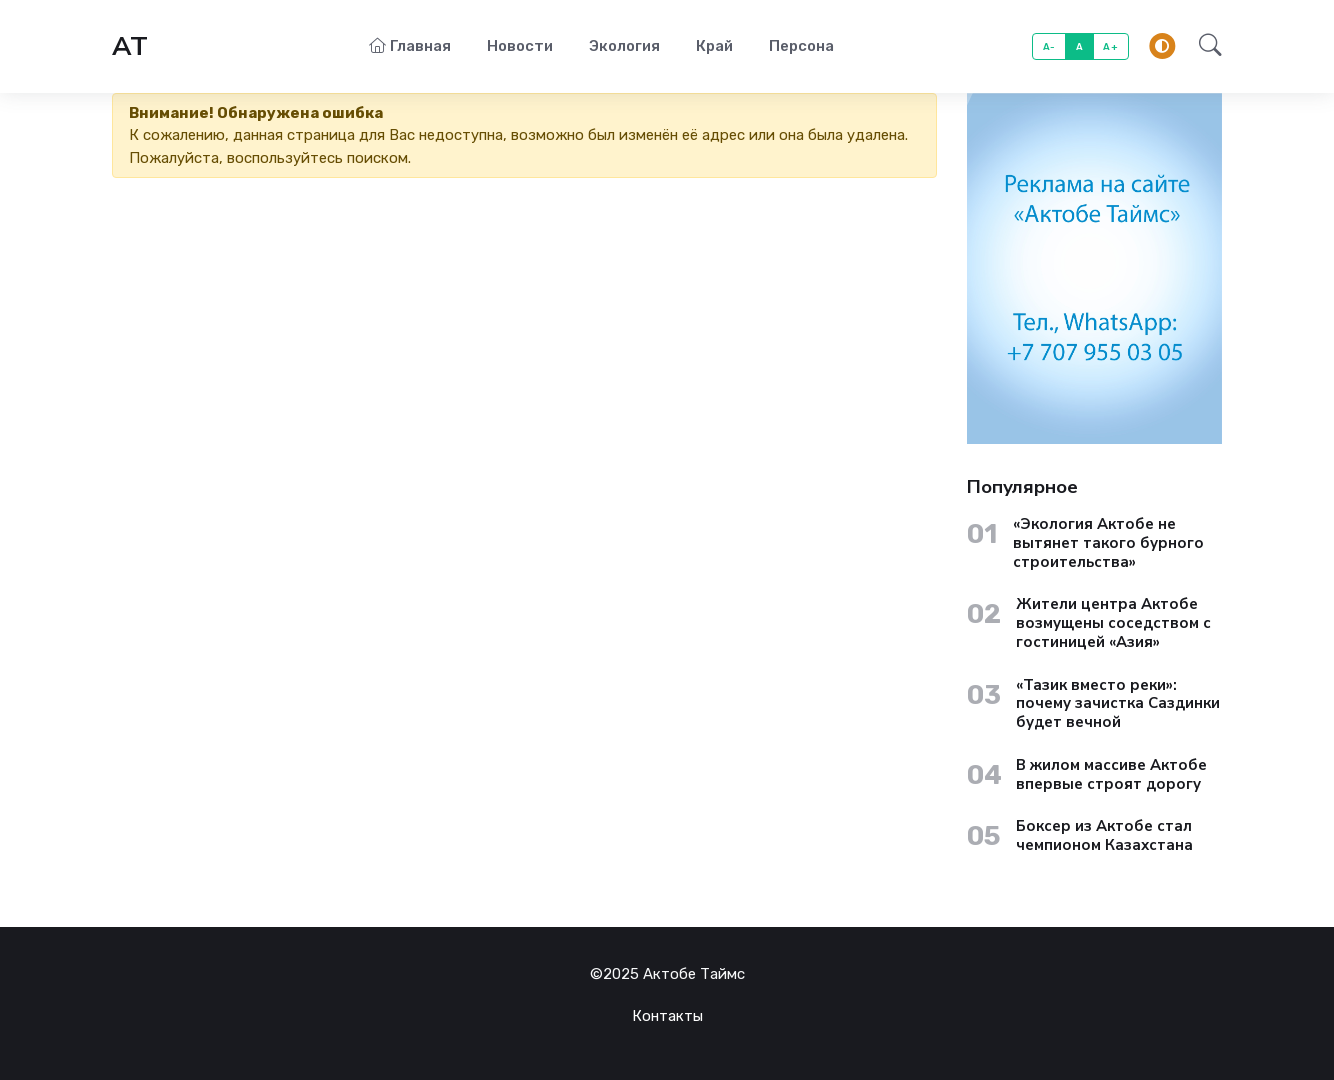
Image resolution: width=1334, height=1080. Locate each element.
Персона (801, 46)
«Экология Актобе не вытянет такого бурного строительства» (1108, 543)
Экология (624, 46)
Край (714, 46)
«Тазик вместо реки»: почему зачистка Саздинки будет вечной (1118, 704)
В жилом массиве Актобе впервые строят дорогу (1111, 775)
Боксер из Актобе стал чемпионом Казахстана (1104, 836)
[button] (1204, 47)
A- (1049, 46)
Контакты (667, 1016)
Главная (410, 46)
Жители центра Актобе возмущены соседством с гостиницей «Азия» (1113, 623)
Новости (520, 46)
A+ (1110, 46)
